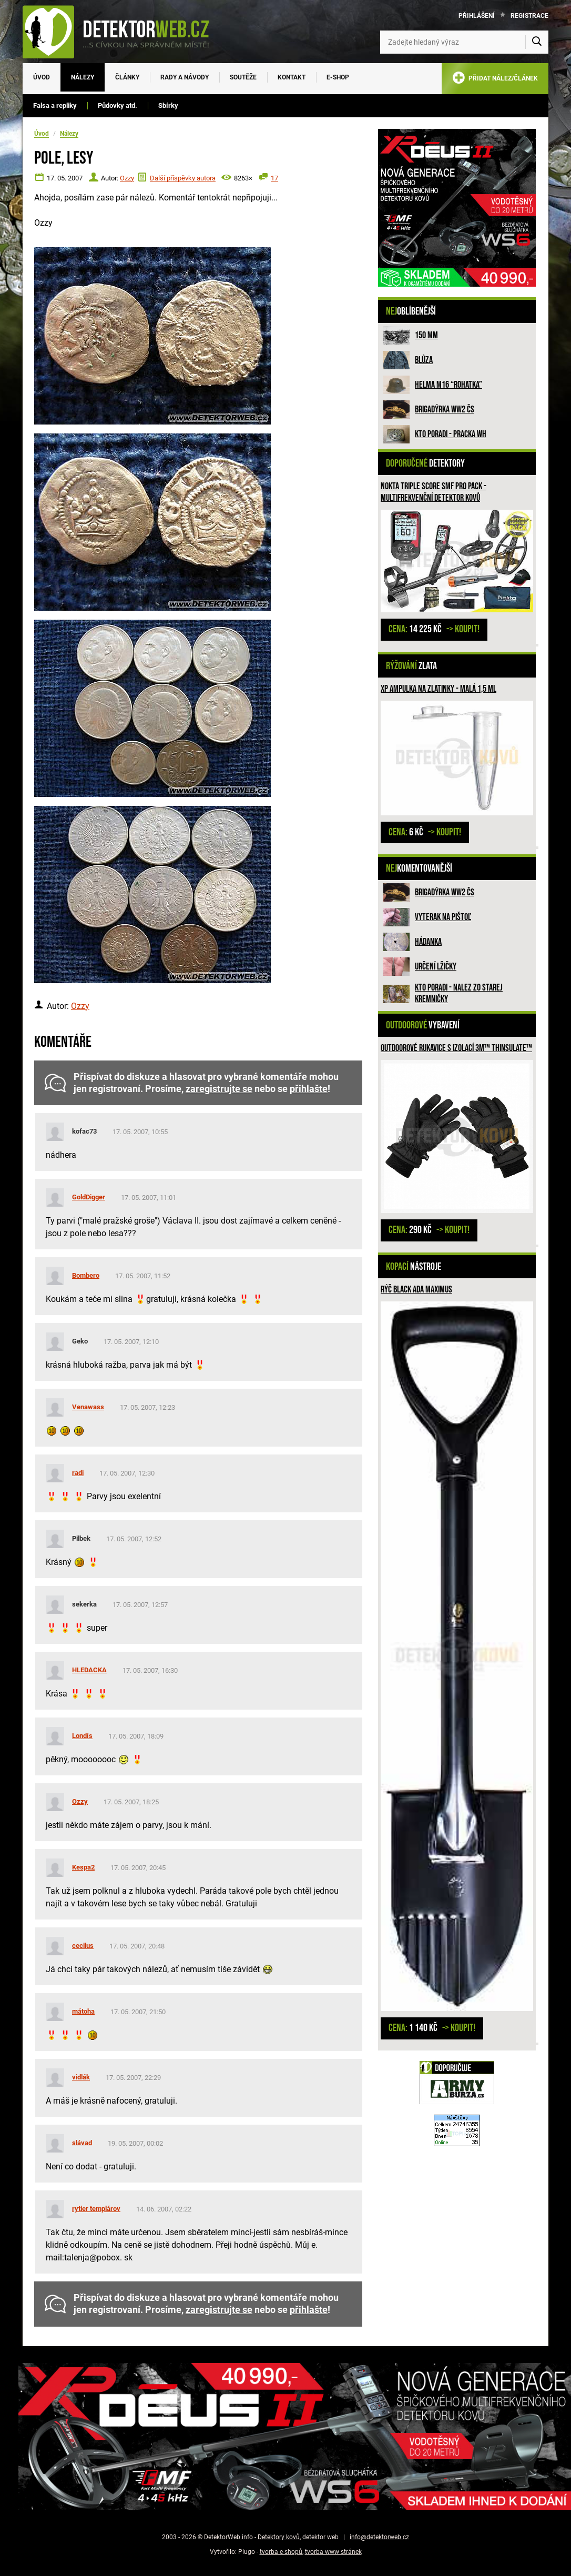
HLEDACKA (89, 1670)
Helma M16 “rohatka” (448, 384)
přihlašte (309, 1089)
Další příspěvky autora (183, 178)
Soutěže (243, 77)
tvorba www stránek (333, 2551)
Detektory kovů (279, 2537)
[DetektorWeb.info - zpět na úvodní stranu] (122, 31)
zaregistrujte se (219, 1089)
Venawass (88, 1407)
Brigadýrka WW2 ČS (444, 409)
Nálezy (82, 77)
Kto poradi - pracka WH (450, 434)
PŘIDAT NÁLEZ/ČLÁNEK (495, 79)
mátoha (83, 2011)
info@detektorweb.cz (379, 2537)
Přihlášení (476, 15)
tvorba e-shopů (281, 2551)
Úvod (41, 77)
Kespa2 (83, 1867)
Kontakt (291, 77)
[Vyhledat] (536, 42)
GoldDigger (88, 1197)
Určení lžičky (435, 966)
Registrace (529, 15)
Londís (82, 1736)
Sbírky (168, 105)
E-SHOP (338, 77)
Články (127, 77)
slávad (82, 2143)
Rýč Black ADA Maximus (416, 1289)
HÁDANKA (428, 941)
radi (78, 1473)
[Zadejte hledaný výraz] (464, 42)
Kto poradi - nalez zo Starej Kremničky (459, 993)
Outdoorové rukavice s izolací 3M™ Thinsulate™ (456, 1048)
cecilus (83, 1945)
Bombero (85, 1275)
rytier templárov (96, 2209)
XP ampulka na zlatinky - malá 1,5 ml (438, 688)
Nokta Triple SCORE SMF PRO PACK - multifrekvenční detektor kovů (433, 492)
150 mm (426, 335)
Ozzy (127, 178)
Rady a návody (184, 77)
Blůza (424, 360)
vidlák (81, 2077)
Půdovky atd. (117, 105)
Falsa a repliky (55, 105)
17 (274, 178)
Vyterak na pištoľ (443, 917)
